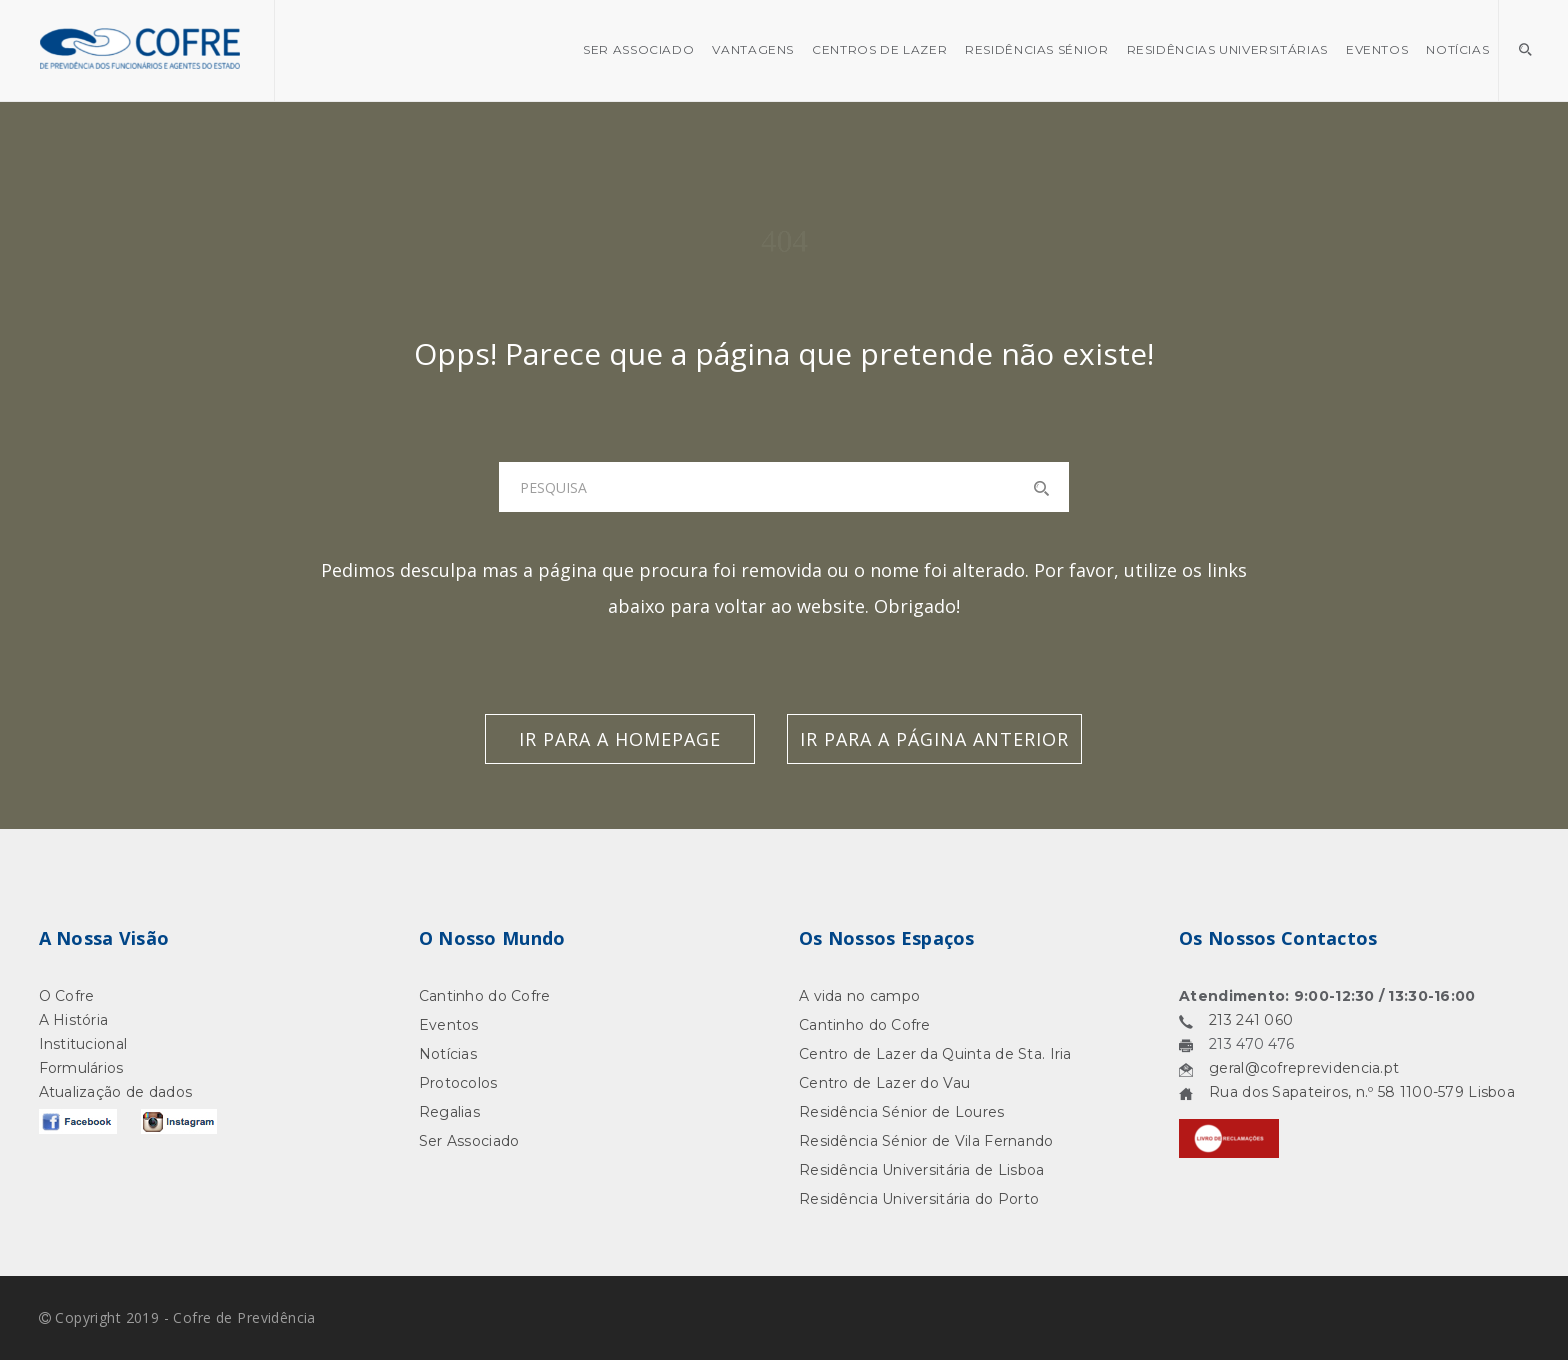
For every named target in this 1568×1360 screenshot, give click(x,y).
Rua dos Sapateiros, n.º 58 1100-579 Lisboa (1362, 1092)
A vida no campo (859, 996)
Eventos (1377, 49)
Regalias (449, 1112)
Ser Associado (469, 1141)
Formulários (81, 1068)
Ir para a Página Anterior (934, 739)
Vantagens (753, 49)
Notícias (1457, 49)
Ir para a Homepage (620, 739)
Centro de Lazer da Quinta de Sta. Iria (935, 1054)
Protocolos (458, 1083)
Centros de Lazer (879, 49)
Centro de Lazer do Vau (884, 1083)
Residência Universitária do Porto (919, 1199)
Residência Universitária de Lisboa (922, 1170)
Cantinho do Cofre (485, 996)
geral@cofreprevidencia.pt (1304, 1068)
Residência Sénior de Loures (902, 1112)
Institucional (83, 1044)
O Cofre (67, 996)
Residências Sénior (1036, 49)
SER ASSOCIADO (638, 49)
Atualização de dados (116, 1092)
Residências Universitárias (1227, 49)
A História (74, 1020)
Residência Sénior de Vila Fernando (926, 1141)
